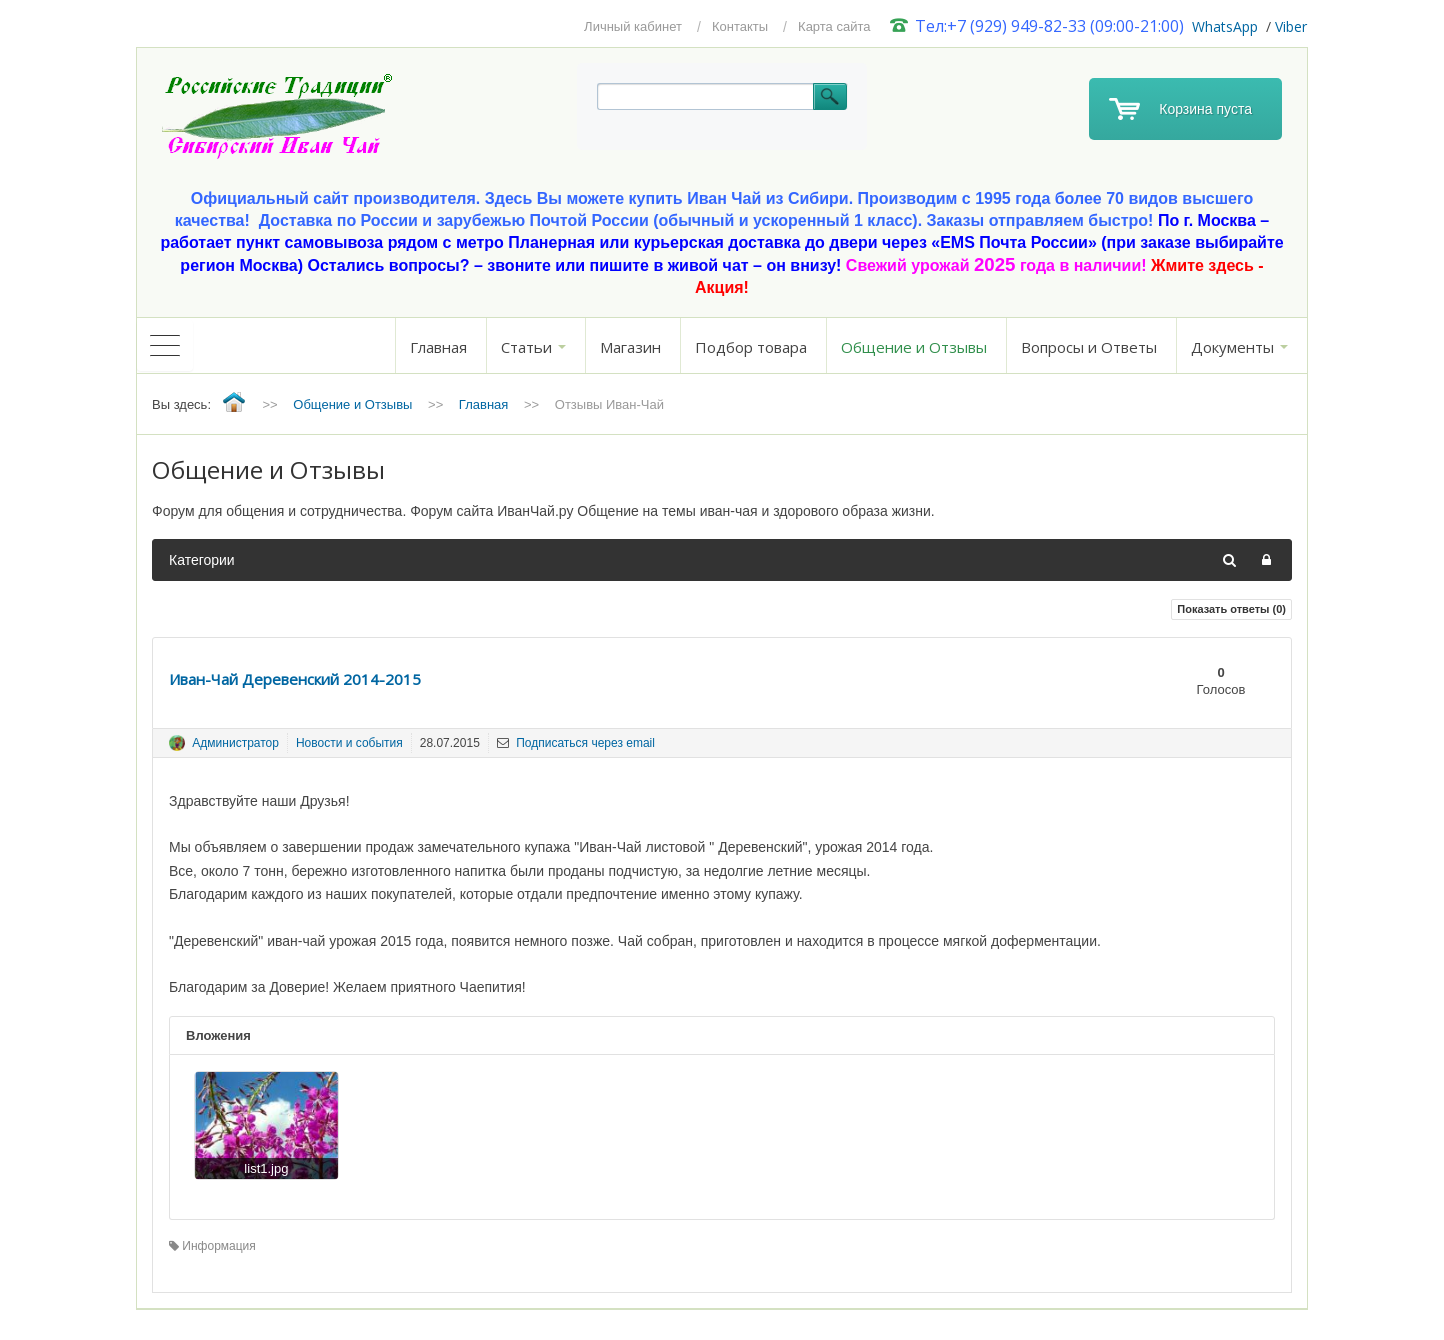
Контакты (740, 26)
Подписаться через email (576, 743)
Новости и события (349, 743)
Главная (438, 347)
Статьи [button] (533, 347)
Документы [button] (1239, 347)
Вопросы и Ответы (1089, 347)
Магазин (630, 347)
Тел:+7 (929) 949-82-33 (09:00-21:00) (1037, 26)
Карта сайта (834, 26)
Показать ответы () (1231, 609)
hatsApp (1231, 26)
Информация (212, 1246)
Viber (1291, 26)
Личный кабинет (633, 26)
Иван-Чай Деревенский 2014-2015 (295, 679)
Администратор (235, 743)
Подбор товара (751, 347)
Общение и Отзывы (914, 347)
